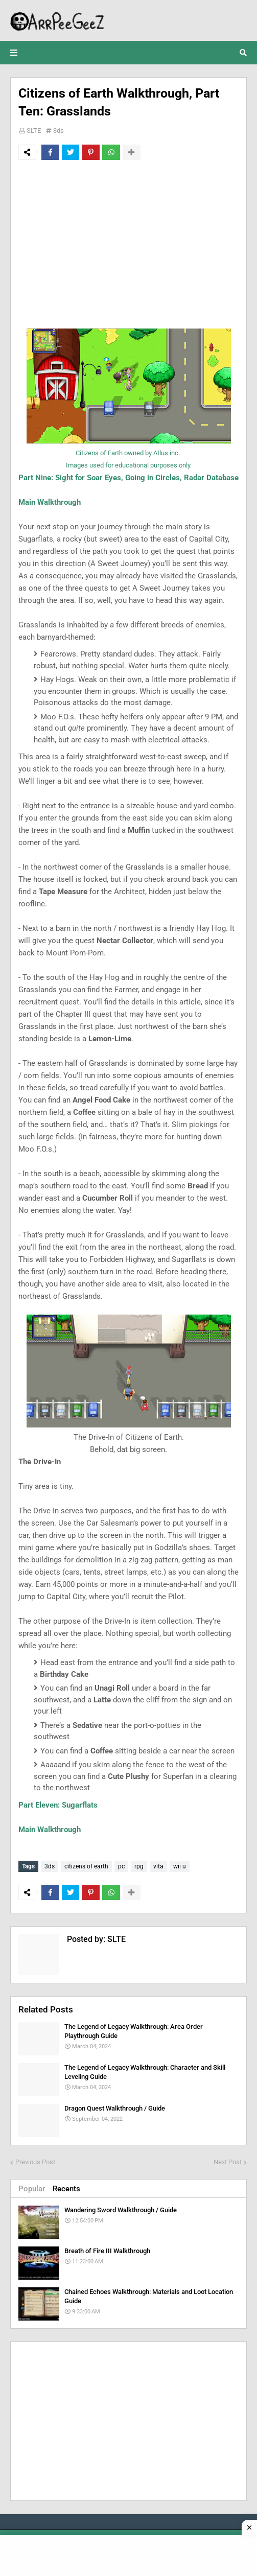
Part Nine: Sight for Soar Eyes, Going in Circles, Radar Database (128, 477)
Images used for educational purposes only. (129, 465)
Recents (66, 2188)
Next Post (228, 2162)
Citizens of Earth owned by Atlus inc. (128, 453)
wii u (179, 1866)
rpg (139, 1866)
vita (158, 1866)
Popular (31, 2188)
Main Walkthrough (49, 502)
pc (121, 1866)
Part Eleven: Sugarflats (58, 1805)
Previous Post (35, 2162)
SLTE (34, 130)
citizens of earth (86, 1866)
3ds (58, 130)
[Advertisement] (128, 244)
